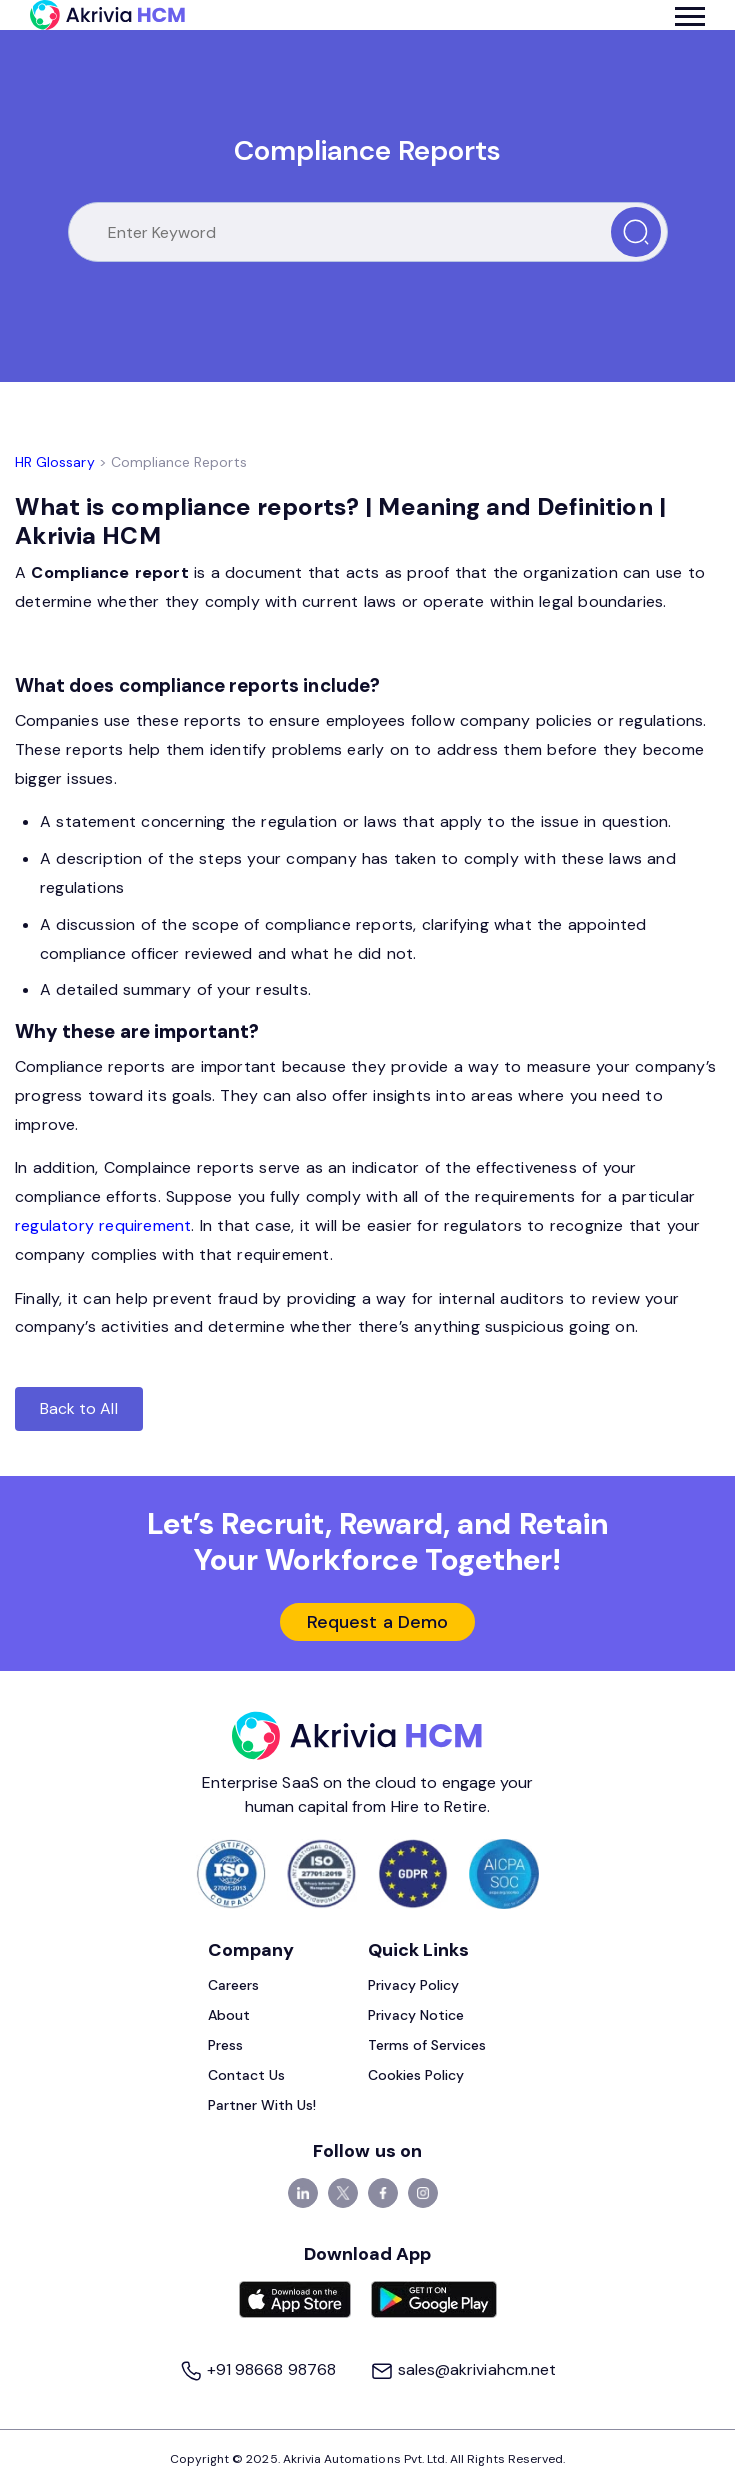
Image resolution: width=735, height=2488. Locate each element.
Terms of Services (427, 2045)
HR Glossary (55, 462)
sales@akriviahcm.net (463, 2369)
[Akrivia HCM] (107, 15)
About (229, 2015)
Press (225, 2045)
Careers (233, 1985)
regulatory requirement (103, 1225)
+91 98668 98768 (259, 2369)
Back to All (79, 1408)
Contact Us (247, 2075)
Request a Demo (377, 1622)
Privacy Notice (416, 2015)
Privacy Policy (414, 1985)
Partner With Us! (262, 2105)
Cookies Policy (416, 2075)
